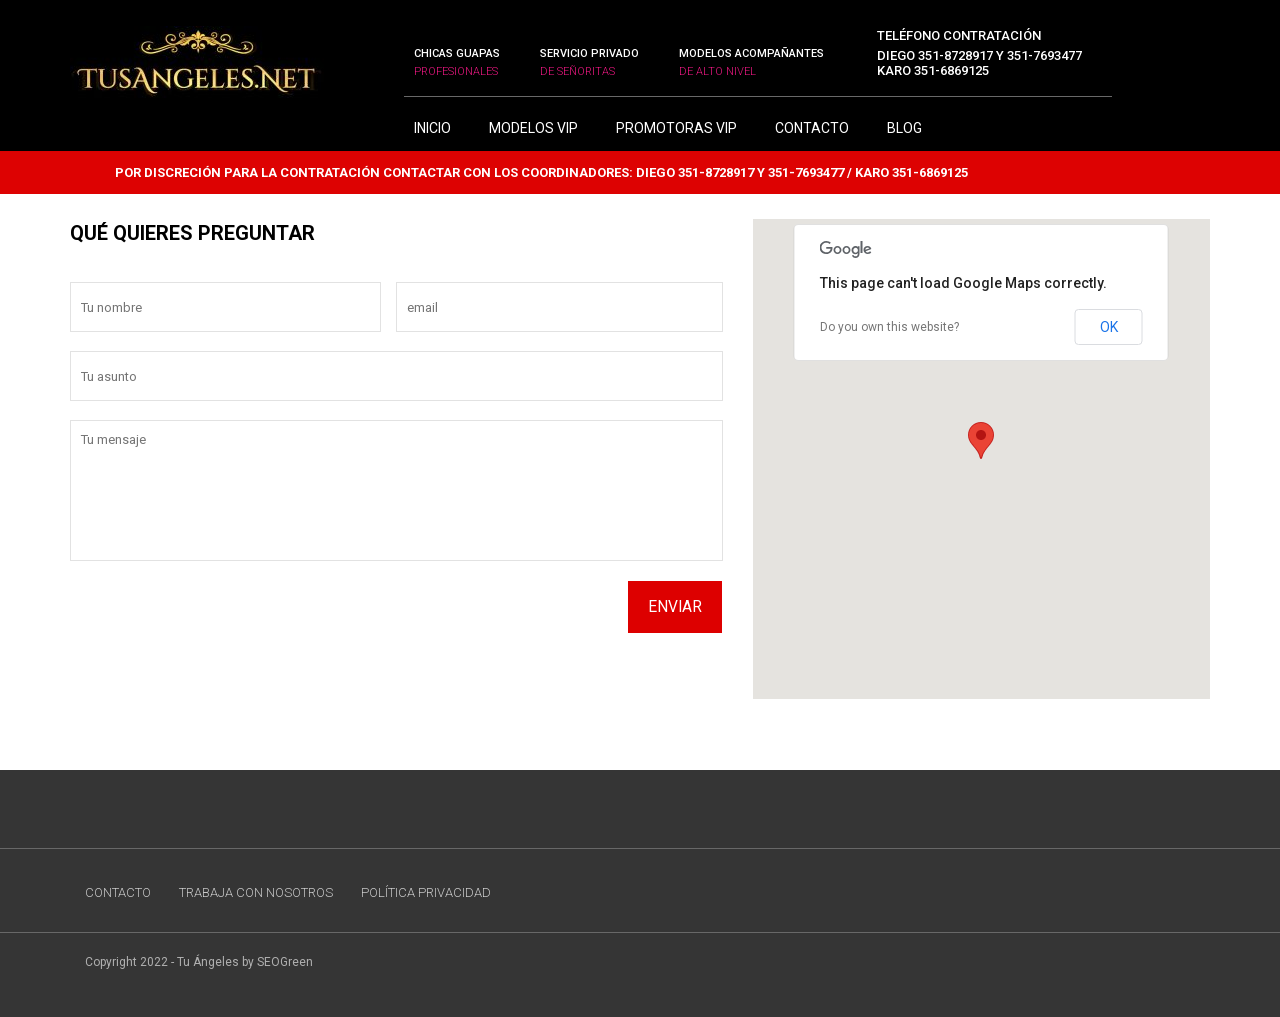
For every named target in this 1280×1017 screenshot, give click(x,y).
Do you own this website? (889, 327)
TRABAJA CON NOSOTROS (256, 891)
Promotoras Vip (676, 128)
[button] (981, 439)
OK (1109, 327)
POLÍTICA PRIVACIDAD (426, 891)
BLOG (904, 128)
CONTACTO (812, 128)
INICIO (432, 128)
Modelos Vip (533, 128)
